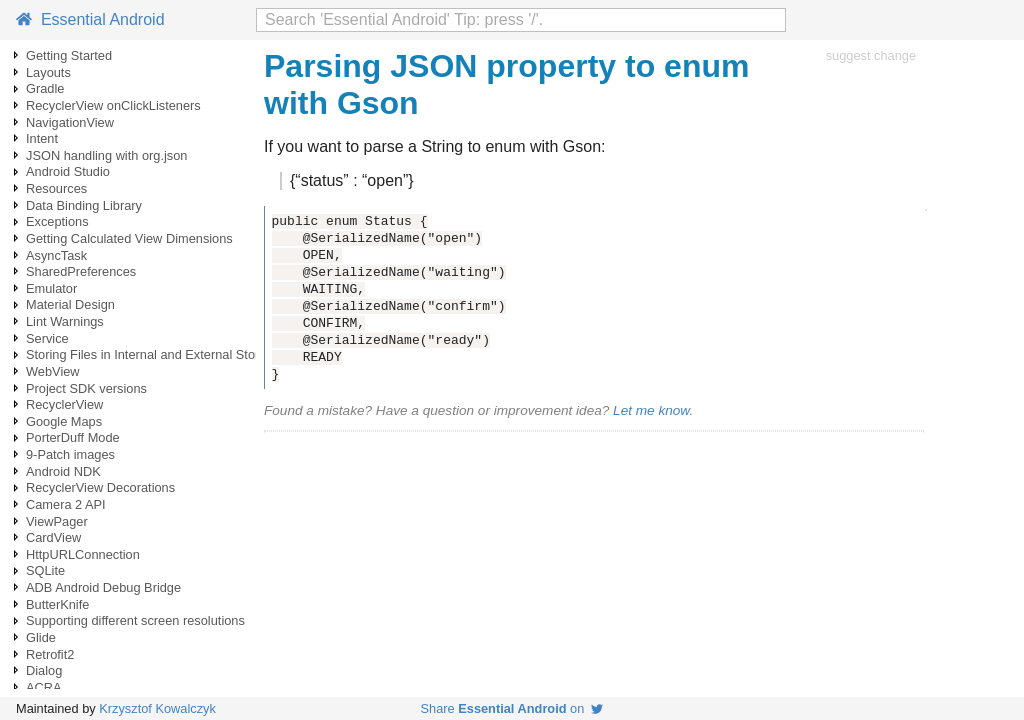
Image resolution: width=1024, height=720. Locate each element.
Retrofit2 (50, 654)
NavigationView (70, 122)
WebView (53, 371)
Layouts (48, 72)
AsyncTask (56, 255)
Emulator (51, 288)
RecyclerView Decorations (100, 487)
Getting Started (69, 55)
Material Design (70, 304)
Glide (41, 637)
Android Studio (68, 171)
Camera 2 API (66, 504)
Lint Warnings (65, 321)
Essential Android (90, 19)
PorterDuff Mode (73, 437)
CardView (53, 537)
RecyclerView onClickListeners (113, 105)
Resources (56, 188)
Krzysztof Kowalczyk (157, 708)
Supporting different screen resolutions (135, 620)
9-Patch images (70, 454)
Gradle (45, 88)
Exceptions (57, 221)
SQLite (45, 570)
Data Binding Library (84, 205)
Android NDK (63, 471)
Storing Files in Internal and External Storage (153, 354)
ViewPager (57, 521)
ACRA (44, 687)
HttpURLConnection (83, 554)
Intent (42, 138)
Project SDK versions (86, 388)
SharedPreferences (81, 271)
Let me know (651, 410)
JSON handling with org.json (106, 155)
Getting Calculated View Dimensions (129, 238)
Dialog (44, 670)
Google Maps (64, 421)
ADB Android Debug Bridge (103, 587)
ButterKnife (57, 604)
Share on (512, 708)
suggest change (871, 55)
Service (47, 338)
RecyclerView (64, 404)
